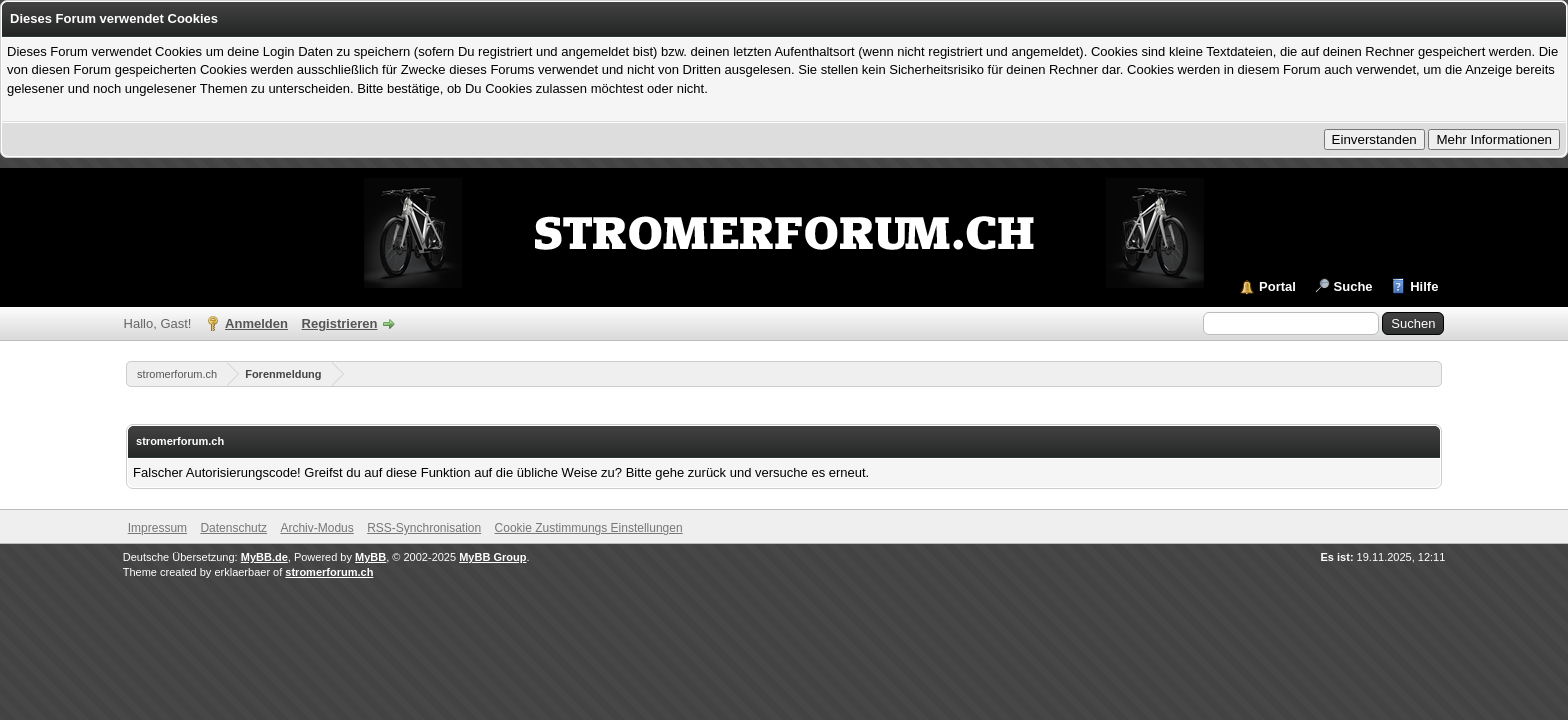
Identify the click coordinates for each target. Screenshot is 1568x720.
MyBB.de (264, 557)
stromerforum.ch (177, 374)
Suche (1353, 286)
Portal (1277, 286)
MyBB (370, 557)
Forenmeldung (283, 374)
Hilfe (1424, 286)
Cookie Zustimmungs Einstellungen (589, 528)
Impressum (157, 528)
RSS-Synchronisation (424, 528)
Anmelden (256, 323)
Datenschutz (233, 528)
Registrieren (340, 323)
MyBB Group (492, 557)
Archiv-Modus (316, 528)
